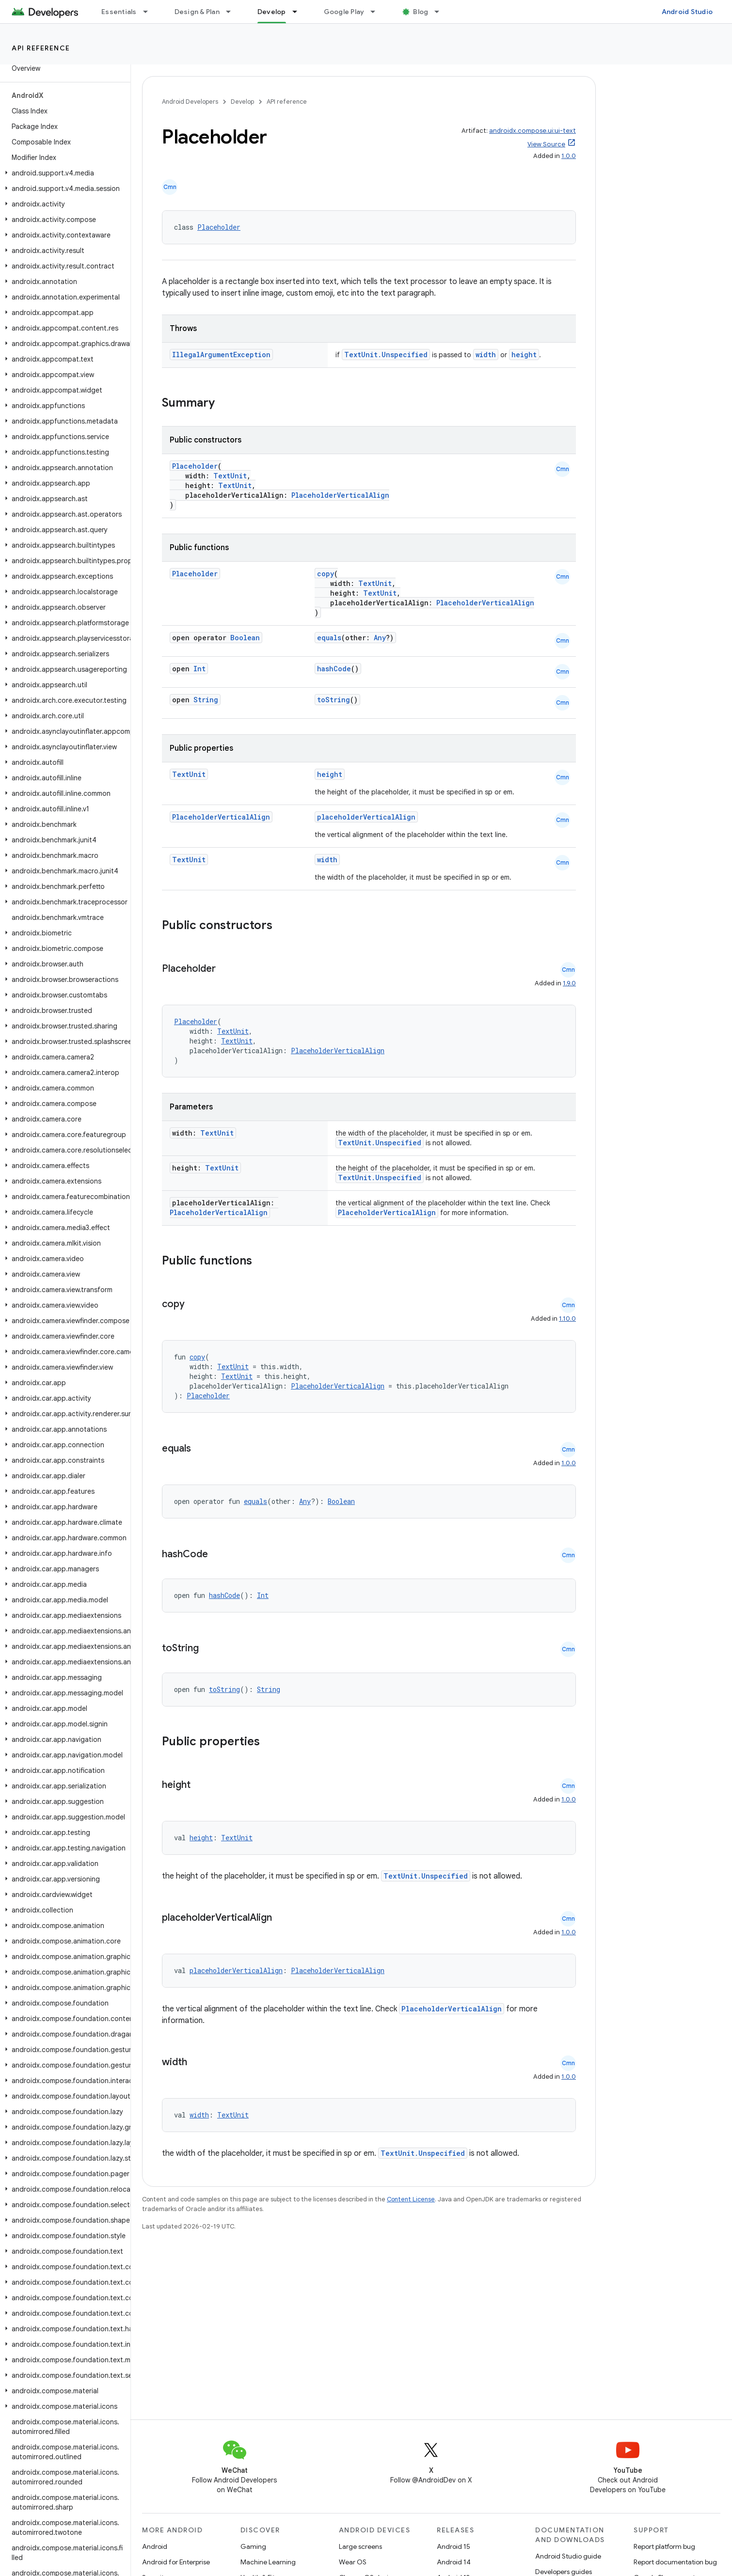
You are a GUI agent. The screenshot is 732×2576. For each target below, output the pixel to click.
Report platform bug (664, 2546)
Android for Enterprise (176, 2562)
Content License (411, 2199)
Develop (242, 101)
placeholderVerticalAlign (366, 817)
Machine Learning (268, 2562)
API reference (41, 48)
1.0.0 (568, 156)
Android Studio (687, 11)
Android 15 (453, 2546)
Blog (420, 11)
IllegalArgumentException (221, 354)
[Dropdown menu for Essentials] (150, 11)
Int (199, 668)
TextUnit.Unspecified (386, 354)
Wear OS (352, 2562)
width (486, 354)
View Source (546, 144)
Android (154, 2546)
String (205, 699)
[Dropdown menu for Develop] (299, 11)
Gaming (253, 2546)
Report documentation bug (675, 2562)
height (524, 354)
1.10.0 (567, 1318)
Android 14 (454, 2562)
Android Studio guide (568, 2556)
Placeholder (218, 227)
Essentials (119, 11)
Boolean (245, 637)
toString (333, 699)
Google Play (344, 11)
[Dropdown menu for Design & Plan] (233, 11)
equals (329, 637)
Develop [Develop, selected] (271, 11)
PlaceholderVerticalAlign (340, 495)
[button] (63, 173)
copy (325, 573)
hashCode (334, 668)
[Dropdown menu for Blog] (441, 11)
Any (380, 637)
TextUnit (230, 475)
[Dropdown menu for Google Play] (377, 11)
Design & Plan (197, 11)
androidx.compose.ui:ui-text (532, 130)
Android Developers (190, 101)
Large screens (360, 2546)
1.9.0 (569, 983)
